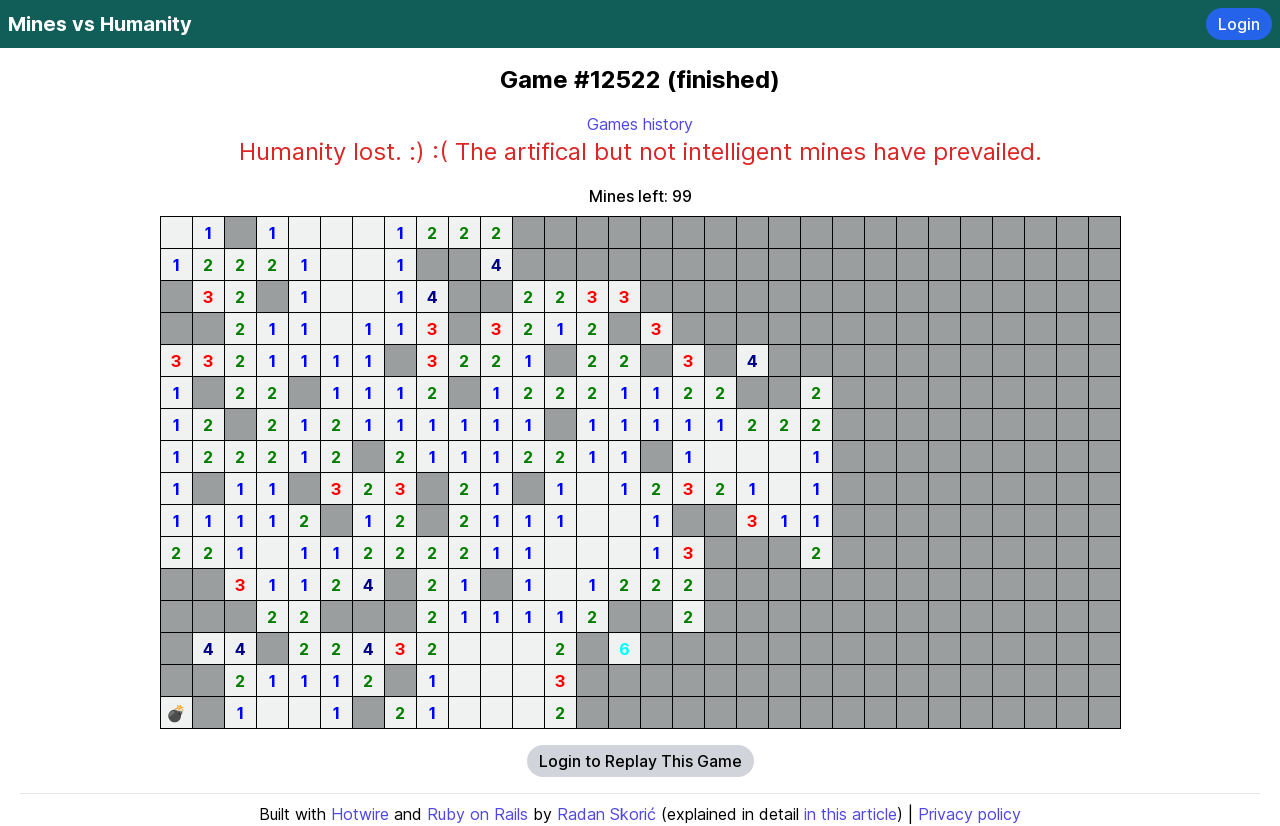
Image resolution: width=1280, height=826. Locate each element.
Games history (640, 124)
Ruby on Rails (477, 814)
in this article (850, 814)
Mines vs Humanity (100, 24)
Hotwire (360, 814)
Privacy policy (969, 814)
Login (1239, 24)
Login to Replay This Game (640, 761)
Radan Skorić (606, 814)
